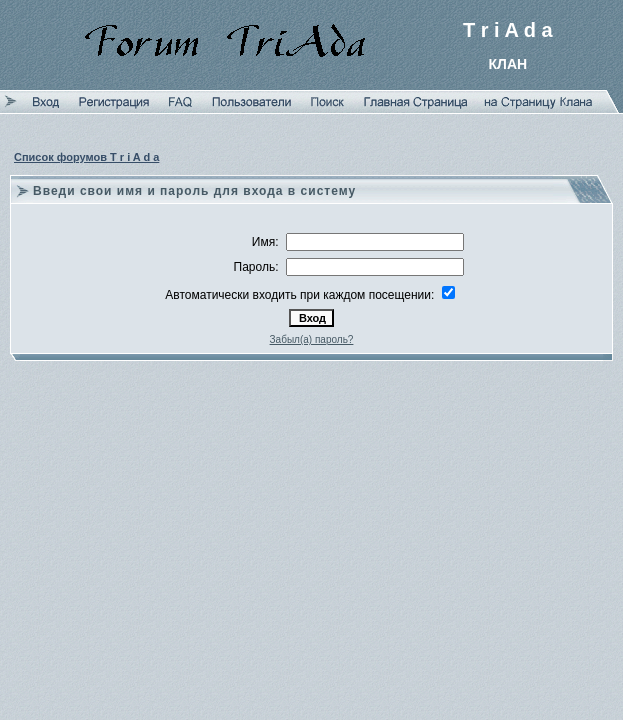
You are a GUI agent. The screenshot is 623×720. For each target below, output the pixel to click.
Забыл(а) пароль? (312, 339)
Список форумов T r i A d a (86, 157)
